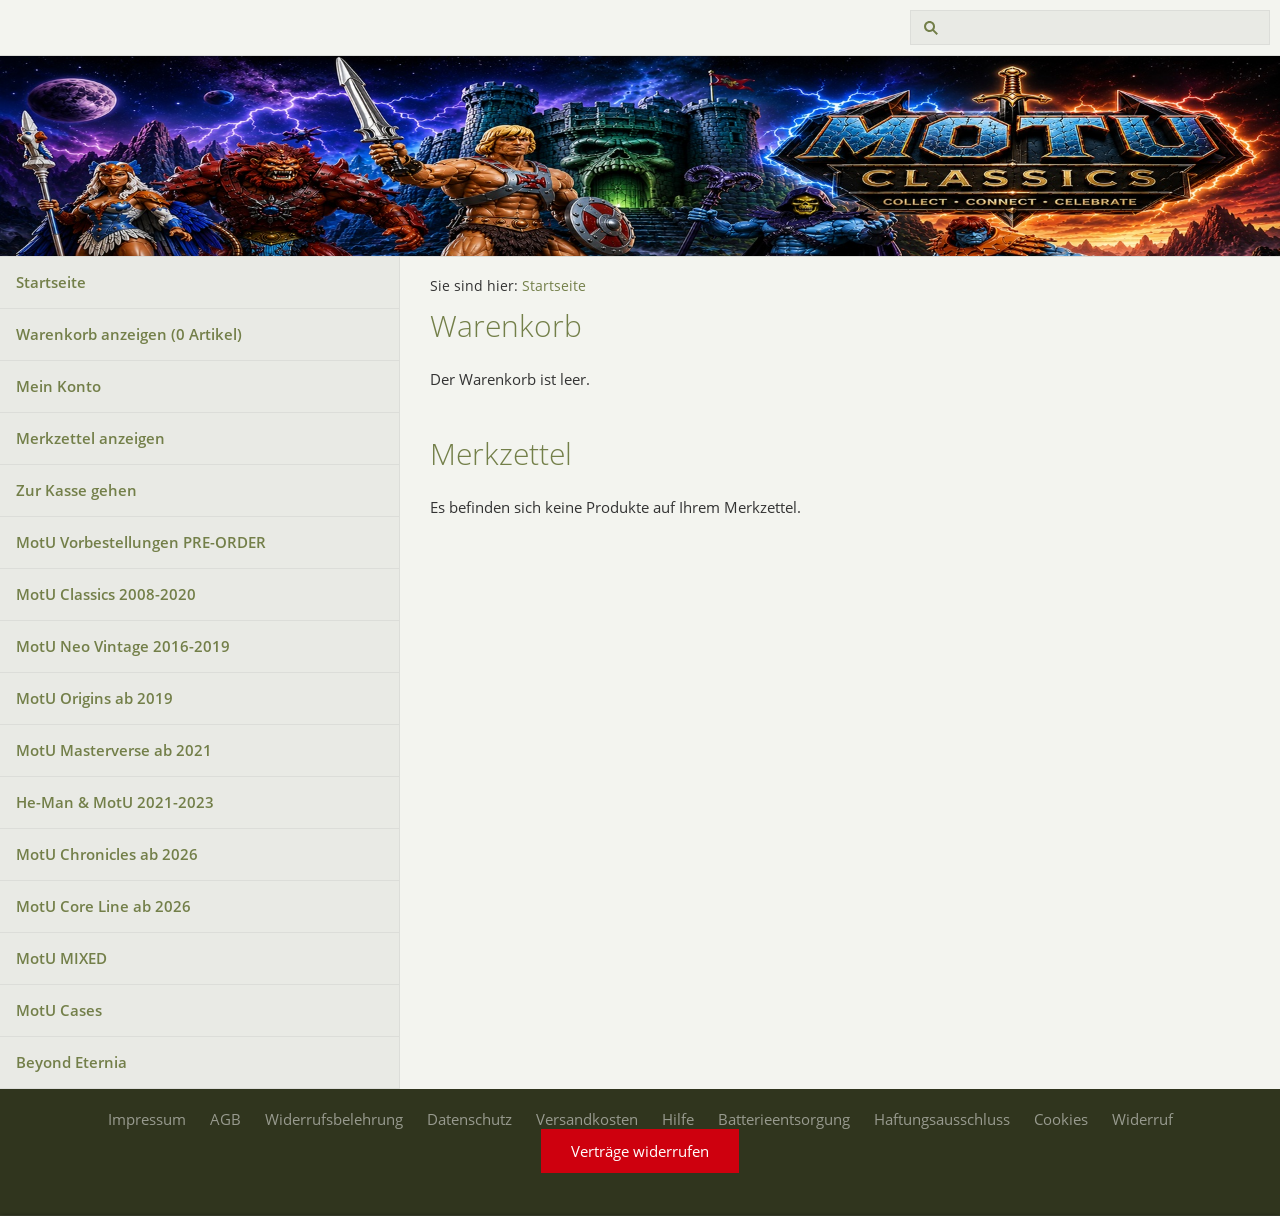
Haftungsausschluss (942, 1119)
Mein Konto (58, 386)
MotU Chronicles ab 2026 (107, 854)
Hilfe (678, 1119)
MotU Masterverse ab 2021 (114, 750)
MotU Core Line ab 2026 (103, 906)
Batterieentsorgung (784, 1119)
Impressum (147, 1119)
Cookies (1061, 1119)
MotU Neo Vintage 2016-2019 (123, 646)
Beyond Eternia (71, 1062)
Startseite (51, 282)
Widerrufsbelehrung (334, 1119)
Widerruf (1142, 1119)
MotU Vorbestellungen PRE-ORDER (141, 542)
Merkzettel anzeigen (90, 438)
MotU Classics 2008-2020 (106, 594)
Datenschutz (469, 1119)
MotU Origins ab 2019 (94, 698)
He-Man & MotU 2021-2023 (115, 802)
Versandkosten (587, 1119)
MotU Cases (59, 1010)
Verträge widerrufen (640, 1151)
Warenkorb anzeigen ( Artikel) (129, 334)
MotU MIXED (61, 958)
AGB (225, 1119)
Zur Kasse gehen (76, 490)
